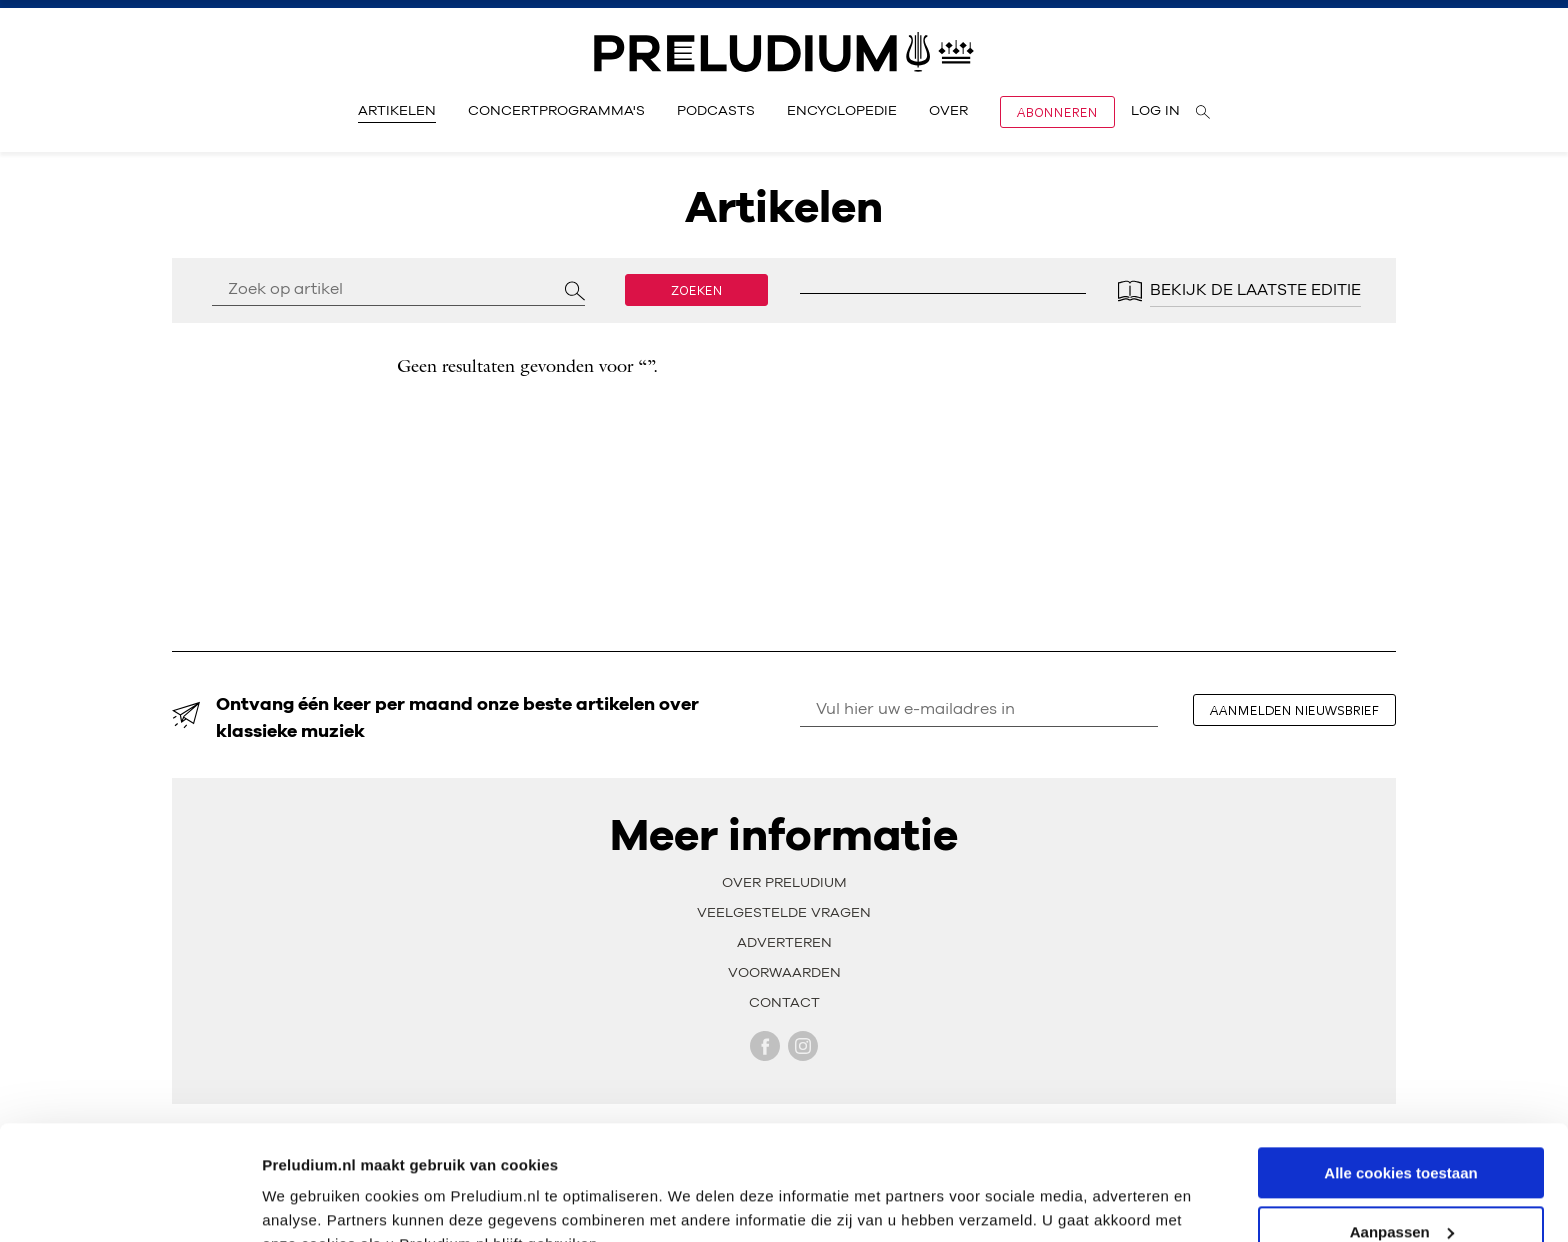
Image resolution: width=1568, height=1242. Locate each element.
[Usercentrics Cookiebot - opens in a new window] (129, 1203)
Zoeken (697, 290)
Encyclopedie (842, 111)
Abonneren (1057, 112)
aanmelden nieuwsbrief (1294, 710)
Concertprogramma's (556, 111)
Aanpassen (1402, 1133)
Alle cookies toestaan (1400, 1074)
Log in (1155, 111)
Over (948, 111)
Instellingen (304, 1201)
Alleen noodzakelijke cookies (1401, 1192)
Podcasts (716, 111)
